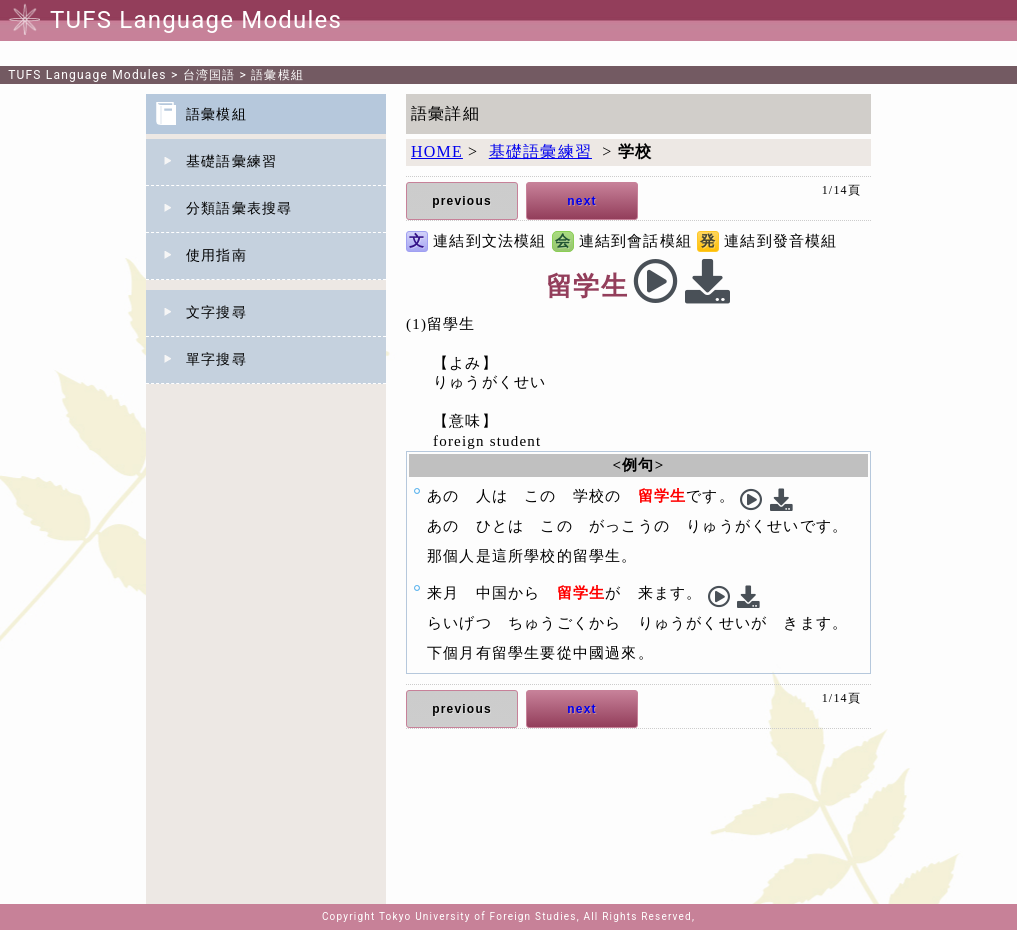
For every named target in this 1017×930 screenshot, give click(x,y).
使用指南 (216, 255)
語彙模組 (277, 75)
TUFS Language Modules (87, 75)
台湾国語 (209, 75)
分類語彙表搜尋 (239, 208)
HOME (437, 151)
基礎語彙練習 (231, 161)
